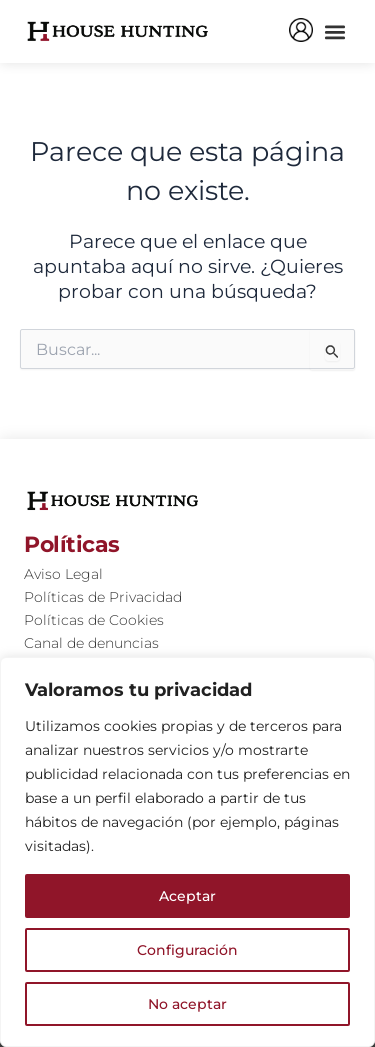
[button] (334, 31)
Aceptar (187, 896)
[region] (187, 852)
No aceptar (187, 1004)
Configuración (187, 950)
